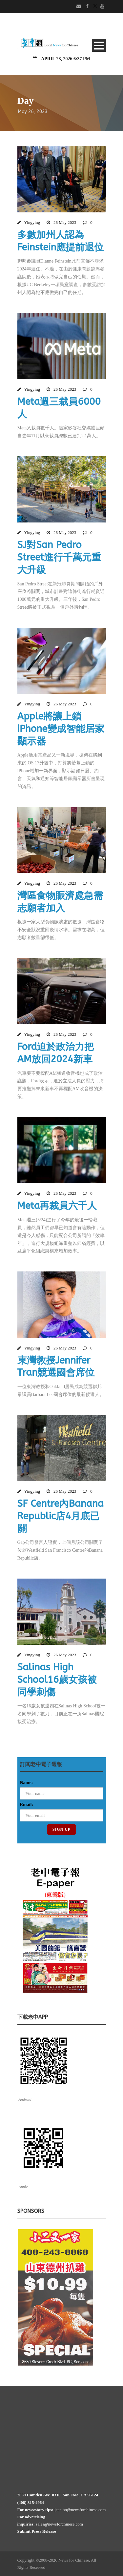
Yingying (32, 222)
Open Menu (99, 45)
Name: (26, 1782)
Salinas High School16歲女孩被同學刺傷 (57, 1680)
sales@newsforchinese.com (59, 2524)
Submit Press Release (36, 2531)
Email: (26, 1804)
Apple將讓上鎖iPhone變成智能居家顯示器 (61, 729)
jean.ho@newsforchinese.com (80, 2509)
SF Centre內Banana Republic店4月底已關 (60, 1516)
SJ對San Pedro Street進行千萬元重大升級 (59, 557)
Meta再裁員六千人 (57, 1205)
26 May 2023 (64, 222)
